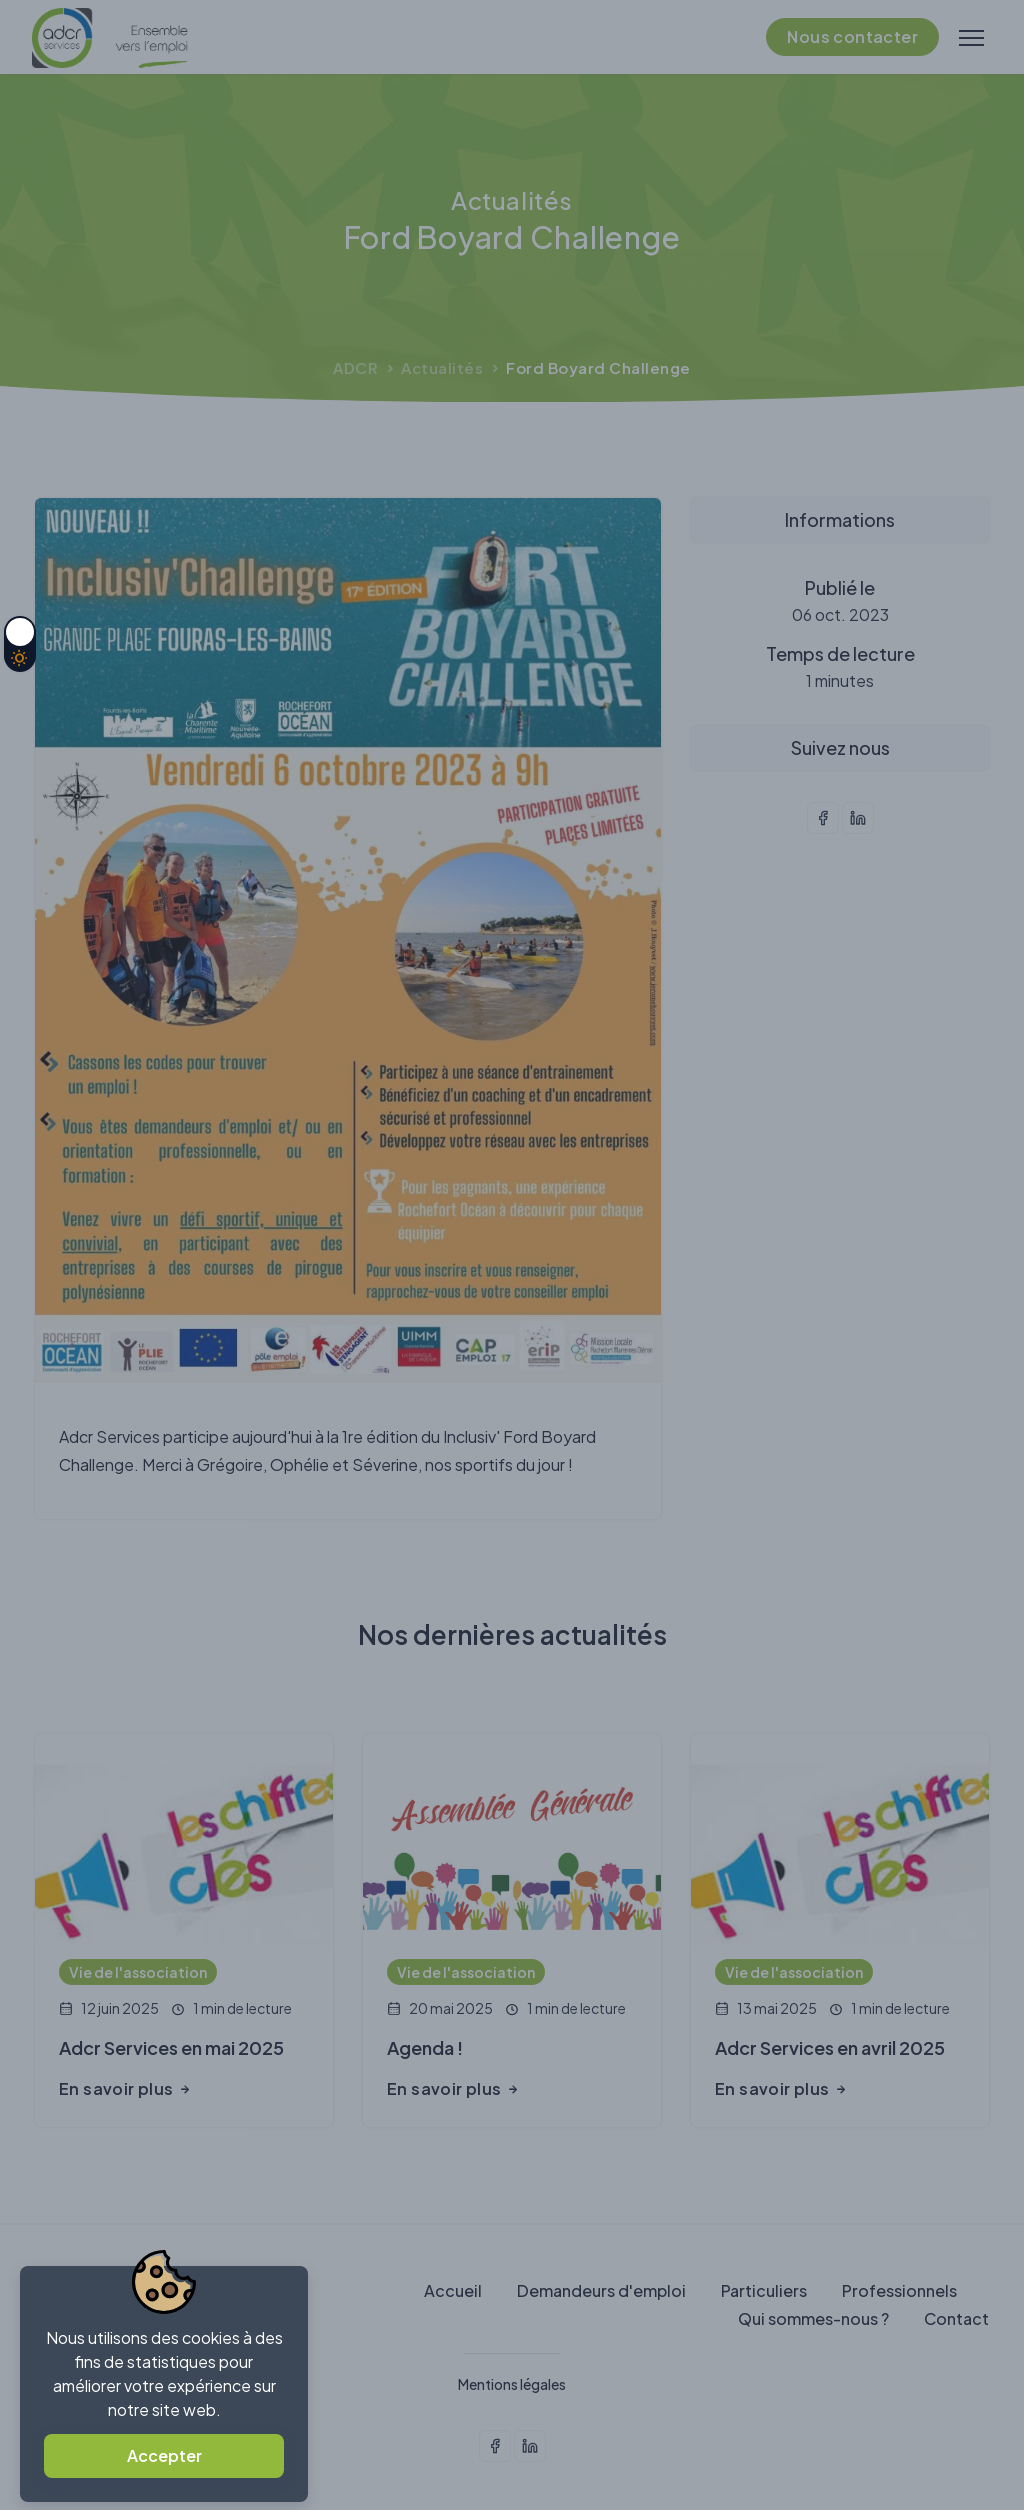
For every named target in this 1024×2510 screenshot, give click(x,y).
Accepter (164, 2455)
